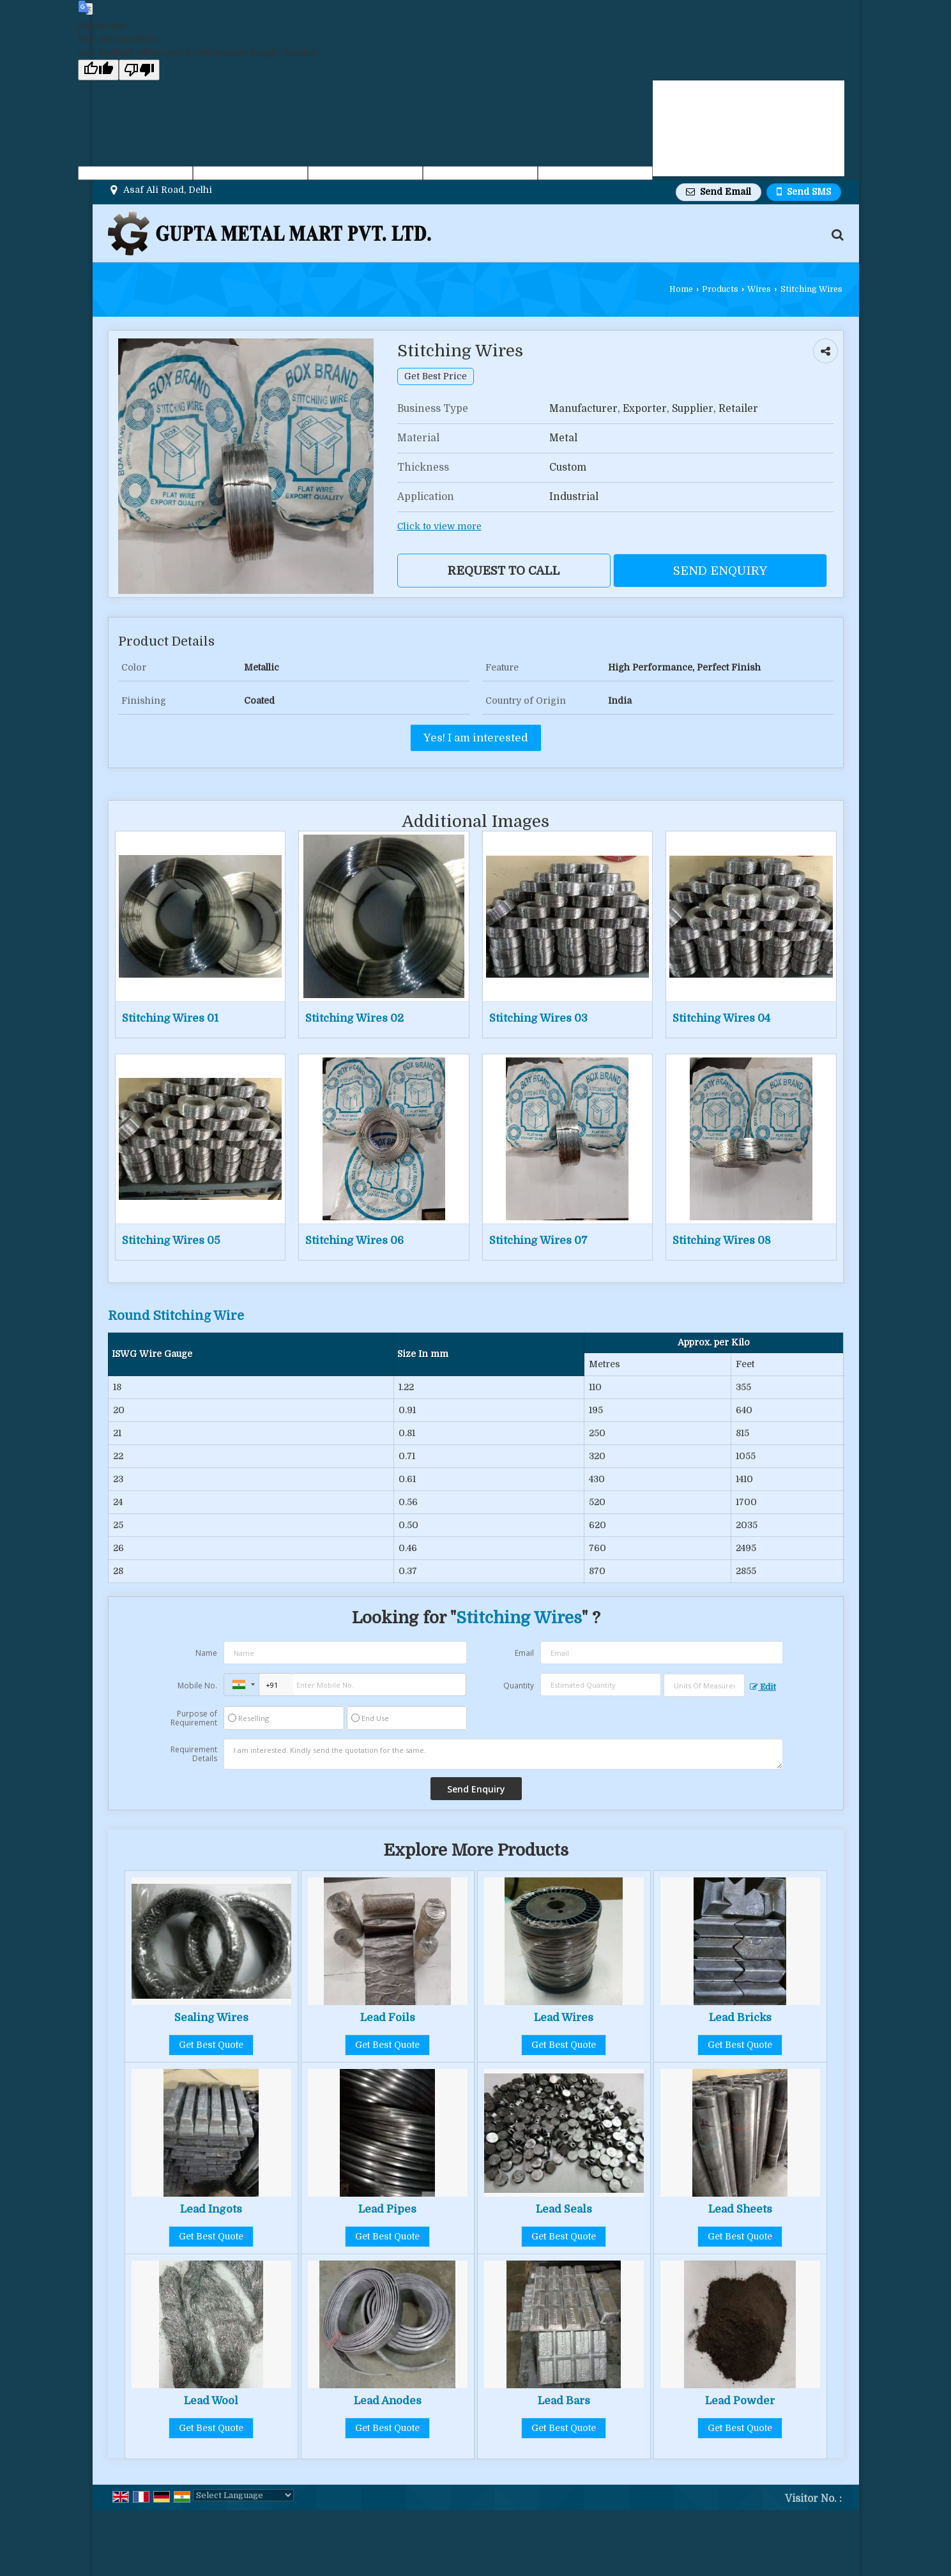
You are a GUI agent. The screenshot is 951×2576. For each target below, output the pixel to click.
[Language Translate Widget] (243, 2495)
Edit (763, 1687)
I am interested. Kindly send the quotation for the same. (503, 1754)
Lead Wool (211, 2401)
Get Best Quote (211, 2045)
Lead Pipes (387, 2209)
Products (720, 289)
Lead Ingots (211, 2209)
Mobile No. (197, 1685)
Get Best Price (435, 376)
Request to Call (503, 570)
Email (524, 1653)
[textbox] (704, 1685)
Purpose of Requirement (194, 1718)
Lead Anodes (388, 2401)
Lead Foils (387, 2018)
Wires (759, 289)
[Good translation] (98, 69)
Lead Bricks (740, 2018)
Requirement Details (194, 1754)
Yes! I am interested (475, 738)
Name (206, 1653)
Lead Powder (740, 2401)
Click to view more (439, 526)
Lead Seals (564, 2209)
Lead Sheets (740, 2209)
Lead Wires (563, 2018)
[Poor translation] (139, 69)
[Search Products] (836, 234)
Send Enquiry (720, 570)
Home (681, 289)
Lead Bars (564, 2401)
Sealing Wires (211, 2018)
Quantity (518, 1685)
